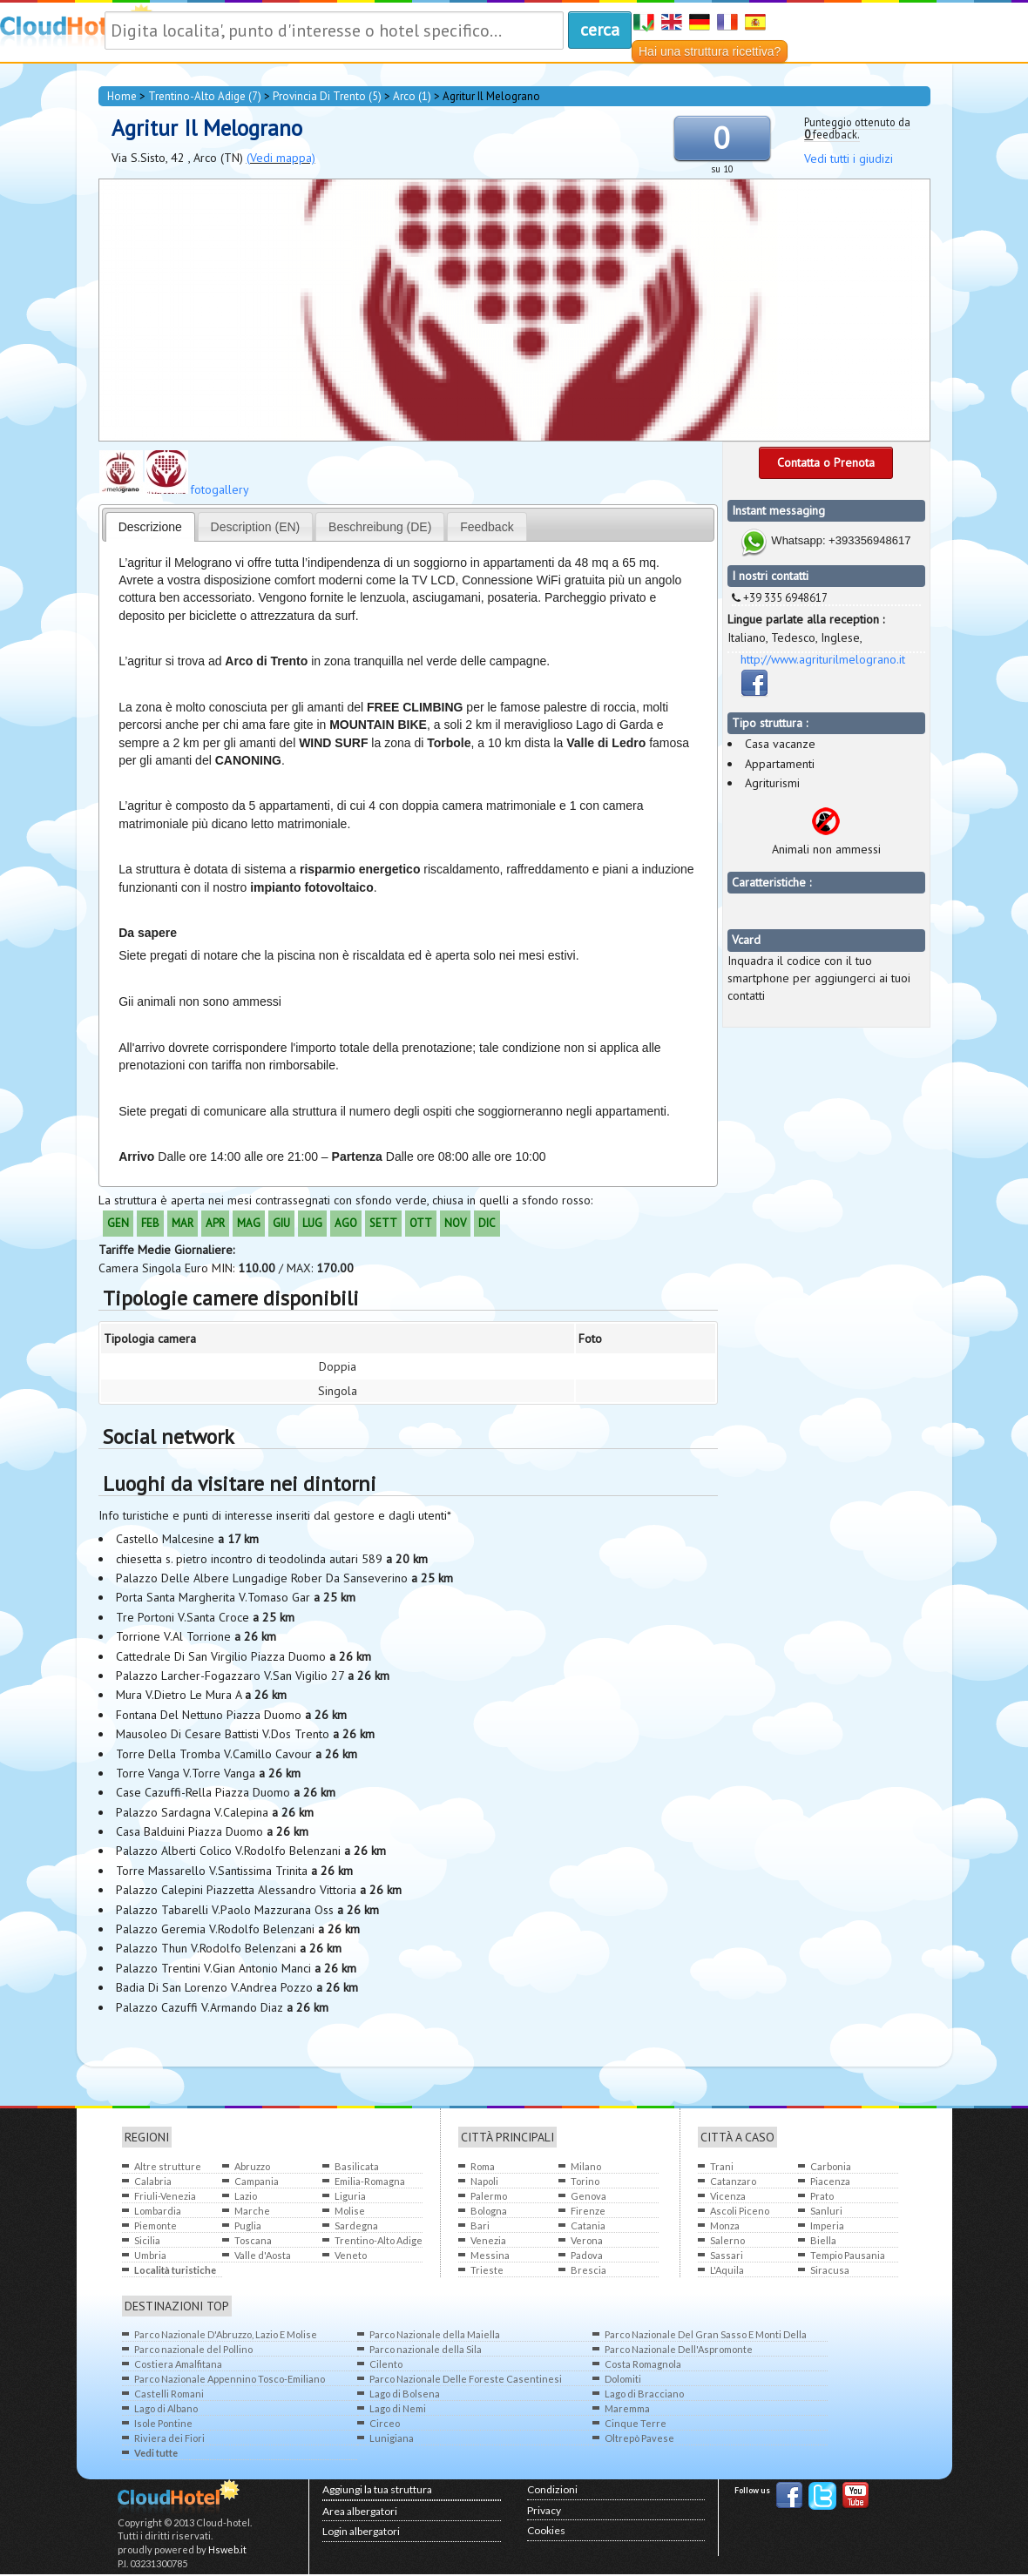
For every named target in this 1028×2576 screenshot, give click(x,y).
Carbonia (830, 2166)
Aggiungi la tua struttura (377, 2489)
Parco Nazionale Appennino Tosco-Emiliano (229, 2378)
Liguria (350, 2196)
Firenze (588, 2210)
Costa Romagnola (643, 2364)
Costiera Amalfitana (178, 2364)
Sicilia (147, 2240)
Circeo (384, 2423)
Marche (252, 2210)
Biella (823, 2240)
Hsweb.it (227, 2549)
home (122, 96)
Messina (490, 2255)
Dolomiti (623, 2378)
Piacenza (830, 2181)
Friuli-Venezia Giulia (165, 2196)
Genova (588, 2196)
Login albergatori (361, 2531)
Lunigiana (391, 2438)
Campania (256, 2181)
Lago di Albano (166, 2408)
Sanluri (826, 2210)
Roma (482, 2166)
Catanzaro (733, 2181)
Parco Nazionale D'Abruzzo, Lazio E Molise (225, 2334)
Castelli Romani (169, 2393)
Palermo (488, 2196)
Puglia (247, 2225)
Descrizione (150, 527)
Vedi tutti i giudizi (848, 158)
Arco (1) (412, 96)
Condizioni (552, 2489)
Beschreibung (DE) (379, 527)
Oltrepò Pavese (639, 2438)
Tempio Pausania (847, 2255)
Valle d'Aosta (262, 2255)
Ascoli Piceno (739, 2210)
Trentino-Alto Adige (379, 2240)
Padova (587, 2255)
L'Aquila (727, 2270)
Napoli (484, 2181)
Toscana (253, 2240)
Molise (350, 2210)
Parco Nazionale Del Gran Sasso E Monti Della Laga (706, 2335)
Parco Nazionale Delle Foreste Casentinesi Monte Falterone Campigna (465, 2379)
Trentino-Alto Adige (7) (204, 96)
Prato (822, 2196)
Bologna (488, 2210)
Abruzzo (252, 2166)
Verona (587, 2240)
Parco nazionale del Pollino (193, 2349)
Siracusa (829, 2270)
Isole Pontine (163, 2423)
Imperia (827, 2225)
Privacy (544, 2510)
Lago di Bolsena (404, 2393)
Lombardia (157, 2210)
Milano (586, 2166)
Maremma (627, 2408)
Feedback (486, 527)
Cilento (385, 2364)
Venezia (488, 2240)
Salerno (727, 2240)
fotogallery (219, 489)
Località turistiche (175, 2270)
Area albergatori (359, 2511)
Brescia (588, 2270)
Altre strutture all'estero (167, 2167)
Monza (725, 2225)
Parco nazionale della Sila (425, 2349)
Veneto (351, 2255)
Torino (585, 2181)
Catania (588, 2225)
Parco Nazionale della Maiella (434, 2334)
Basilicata (357, 2166)
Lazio (245, 2196)
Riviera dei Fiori (169, 2438)
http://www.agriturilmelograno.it (823, 659)
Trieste (487, 2270)
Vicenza (728, 2196)
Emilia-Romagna (370, 2181)
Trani (722, 2166)
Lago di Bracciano (644, 2393)
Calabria (153, 2181)
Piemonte (155, 2225)
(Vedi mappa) (281, 157)
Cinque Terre (635, 2423)
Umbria (150, 2255)
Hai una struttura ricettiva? (710, 51)
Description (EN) (256, 527)
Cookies (546, 2530)
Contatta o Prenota (826, 462)
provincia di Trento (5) (327, 96)
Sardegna (356, 2225)
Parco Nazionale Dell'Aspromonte (679, 2349)
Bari (480, 2225)
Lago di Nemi (397, 2408)
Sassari (726, 2255)
